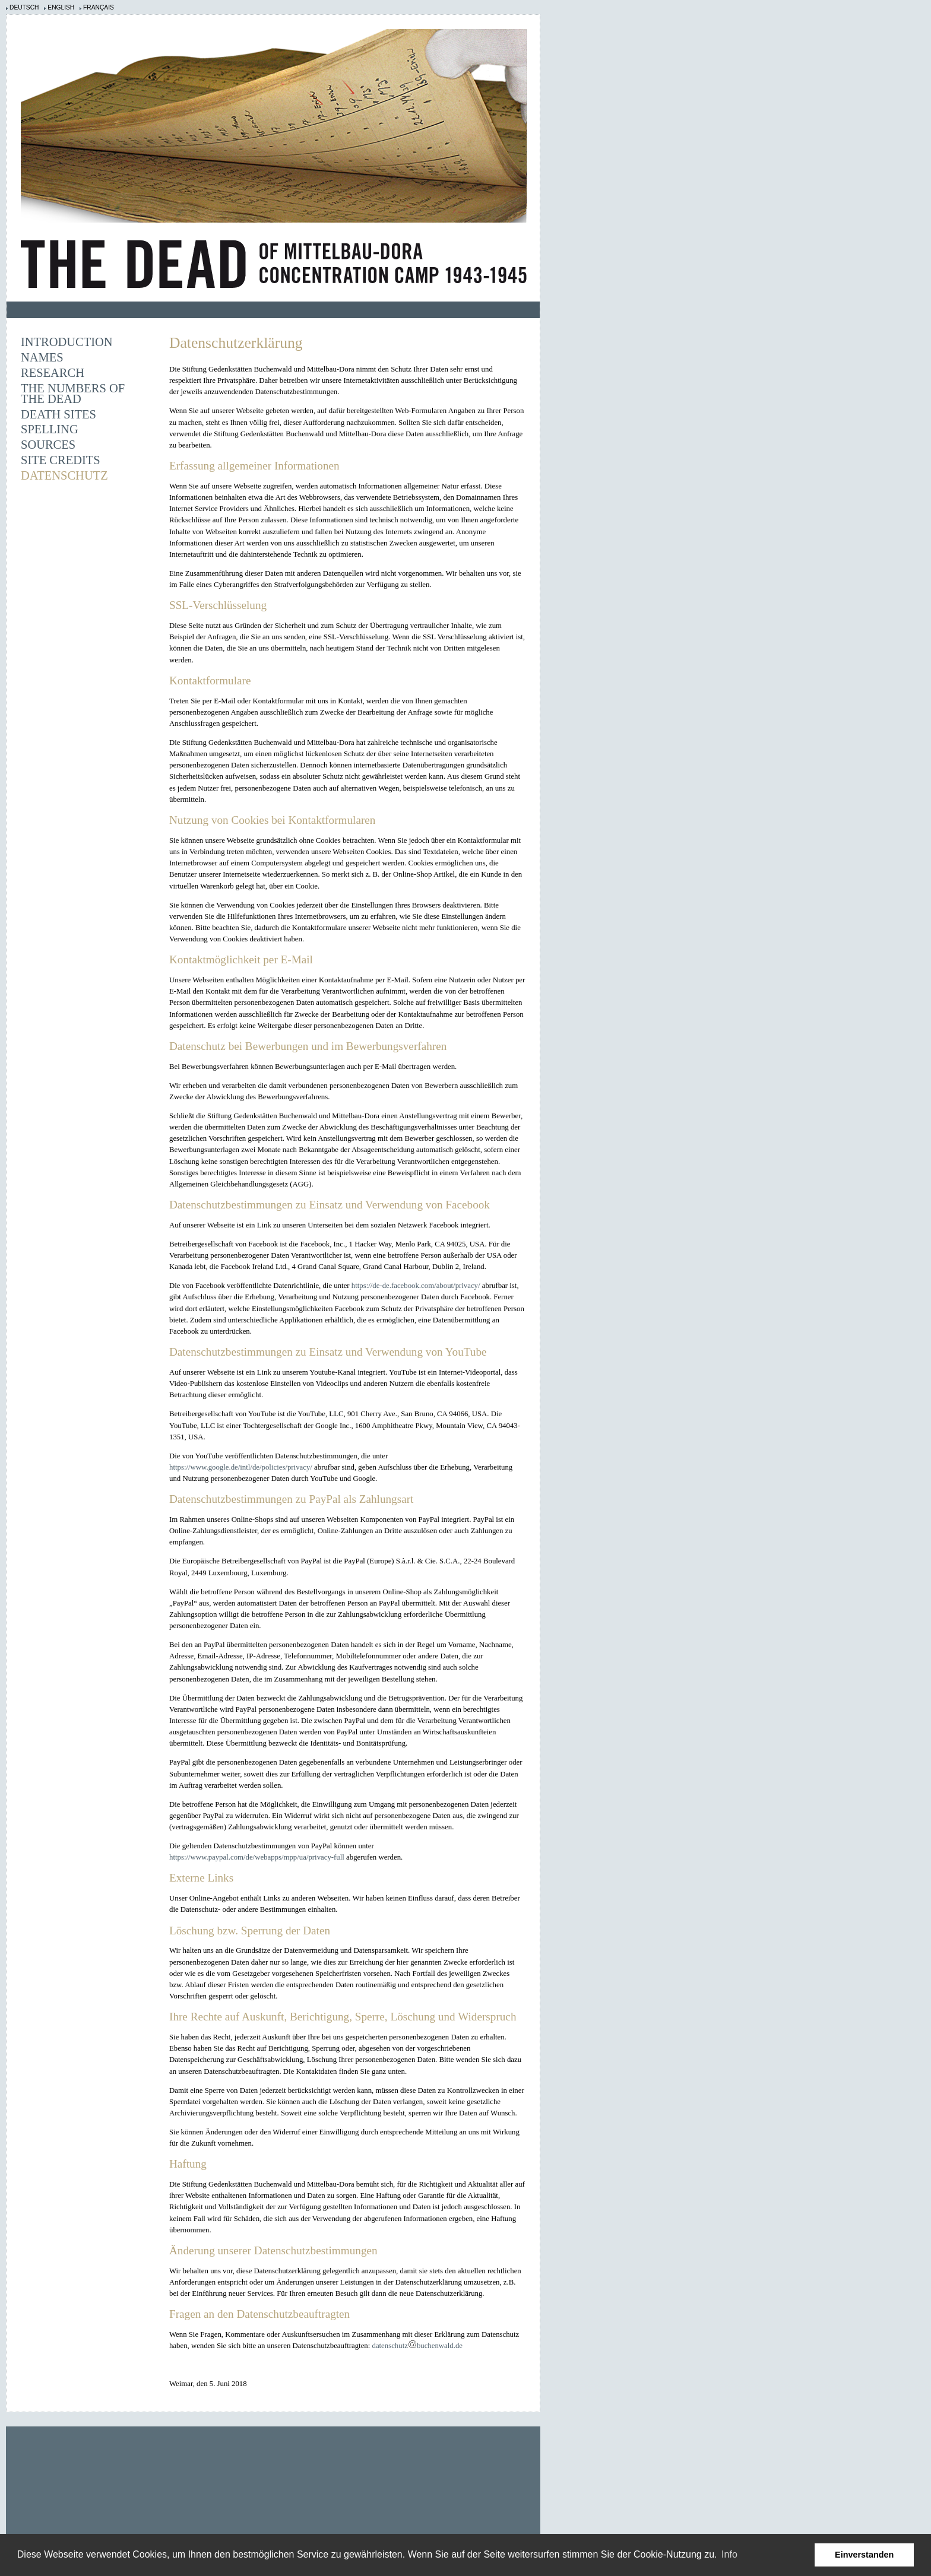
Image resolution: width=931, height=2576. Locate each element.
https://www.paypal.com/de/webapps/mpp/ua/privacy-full (256, 1857)
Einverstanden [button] (864, 2554)
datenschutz (389, 2346)
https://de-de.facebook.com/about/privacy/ (416, 1285)
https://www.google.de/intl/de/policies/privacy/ (240, 1467)
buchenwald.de (440, 2346)
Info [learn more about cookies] (729, 2554)
